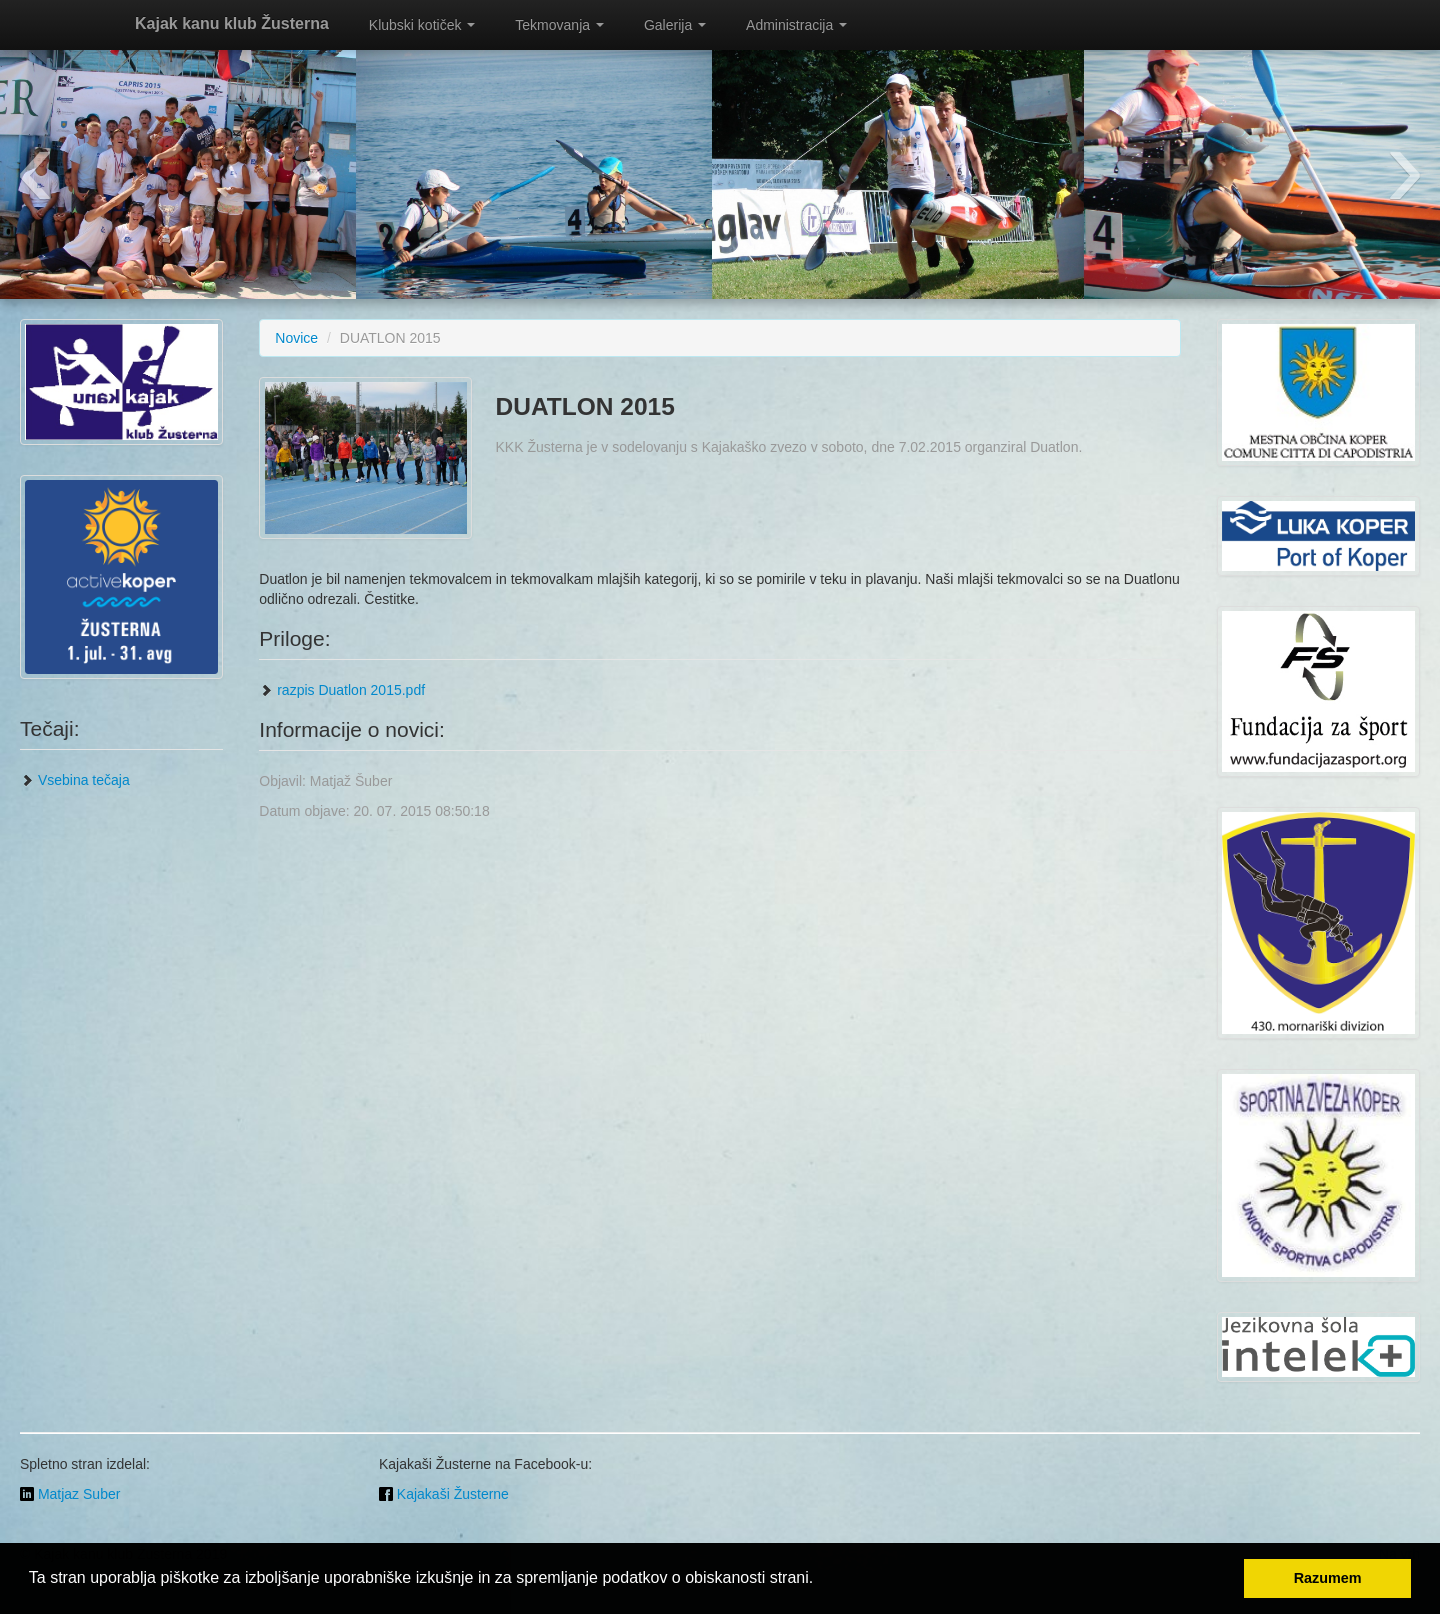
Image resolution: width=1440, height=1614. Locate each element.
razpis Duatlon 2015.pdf (342, 690)
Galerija (675, 25)
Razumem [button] (1328, 1578)
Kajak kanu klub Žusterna (232, 23)
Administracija (796, 25)
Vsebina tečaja (75, 780)
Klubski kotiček (422, 25)
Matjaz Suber (70, 1494)
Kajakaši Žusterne (444, 1494)
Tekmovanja (559, 25)
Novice (296, 338)
